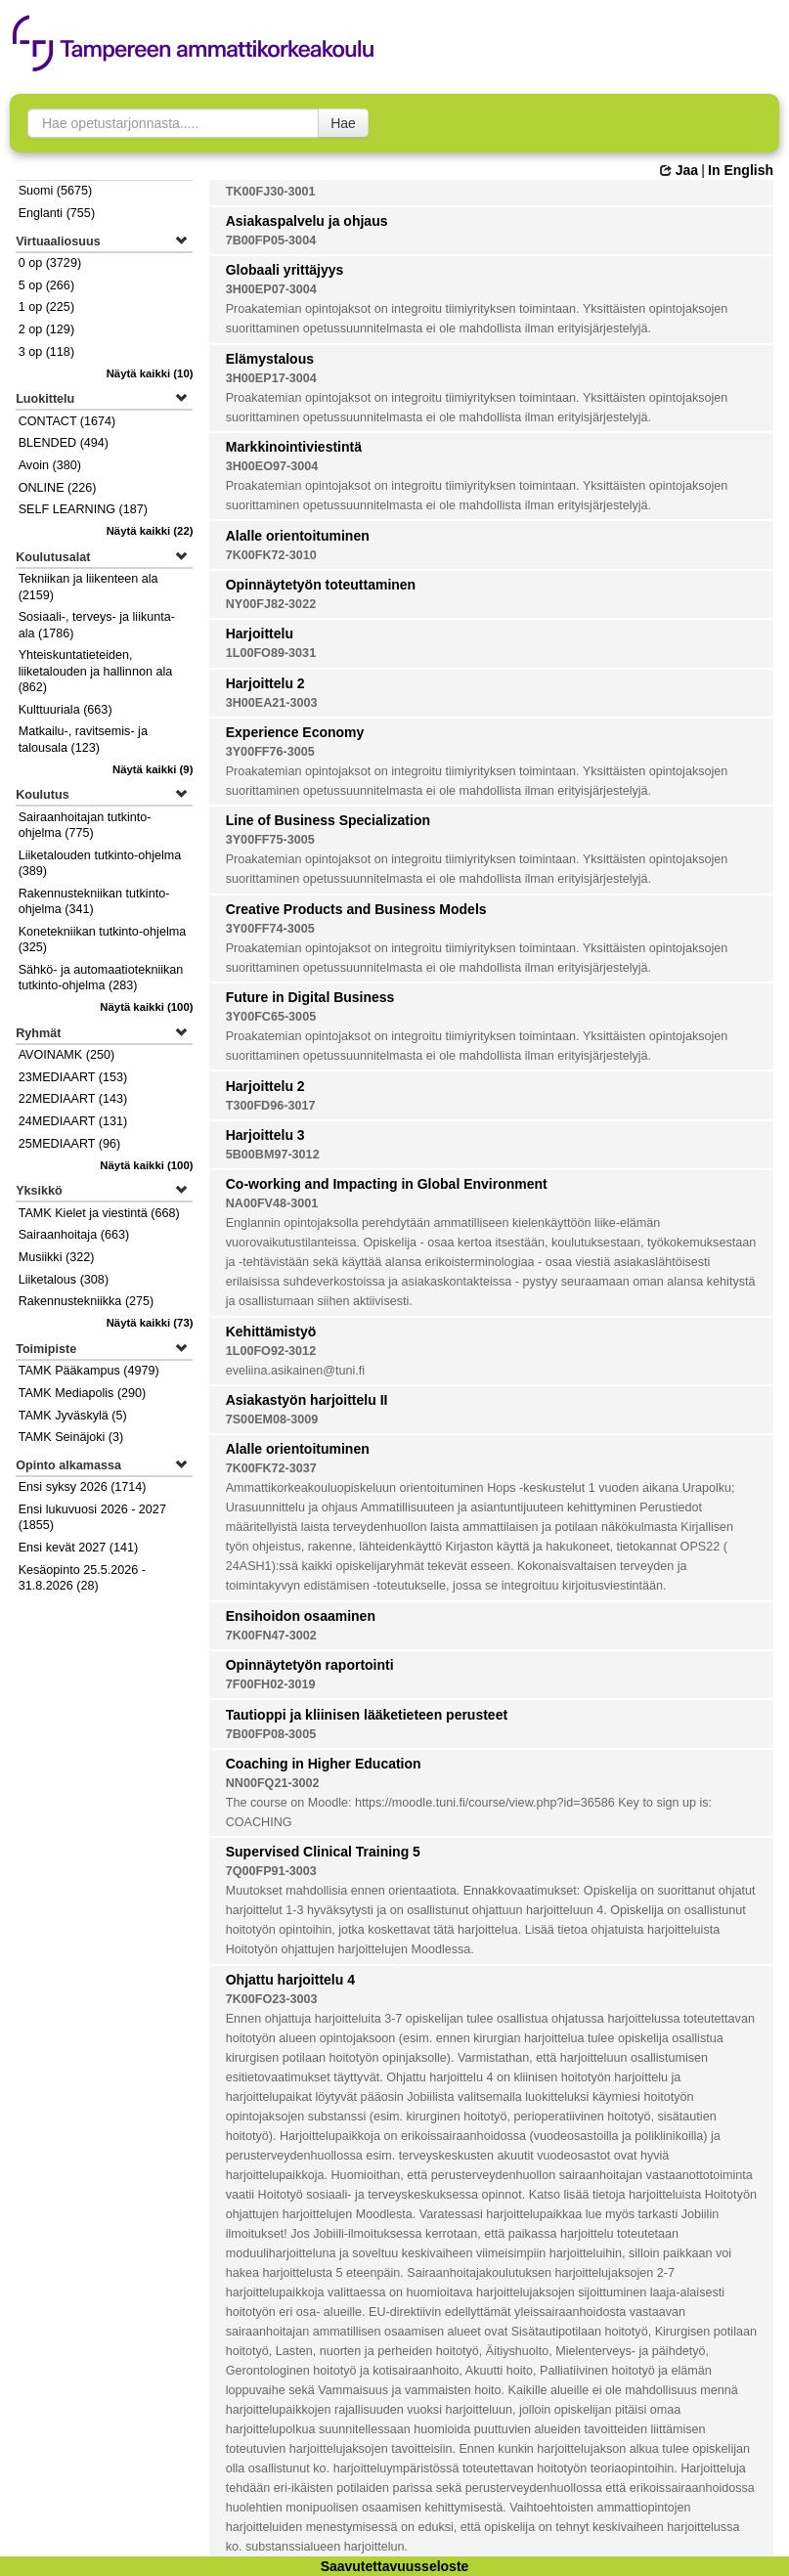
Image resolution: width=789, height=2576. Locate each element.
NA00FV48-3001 (272, 1203)
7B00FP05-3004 (271, 240)
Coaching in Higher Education (323, 1763)
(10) (150, 373)
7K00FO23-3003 (272, 1999)
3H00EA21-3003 (272, 703)
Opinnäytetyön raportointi (310, 1665)
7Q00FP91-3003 (271, 1871)
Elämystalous (270, 359)
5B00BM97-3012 (273, 1154)
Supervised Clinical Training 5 (323, 1851)
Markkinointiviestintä (294, 447)
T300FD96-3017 (271, 1106)
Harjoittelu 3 (265, 1135)
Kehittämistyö (271, 1331)
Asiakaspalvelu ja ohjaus (307, 221)
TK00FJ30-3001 (271, 191)
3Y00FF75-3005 (270, 840)
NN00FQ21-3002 (273, 1783)
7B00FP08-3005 (271, 1734)
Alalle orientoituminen (298, 536)
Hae (343, 123)
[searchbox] (173, 123)
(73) (150, 1323)
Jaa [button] (679, 170)
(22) (150, 531)
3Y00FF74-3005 (270, 929)
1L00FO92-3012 (271, 1351)
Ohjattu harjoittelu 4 (290, 1979)
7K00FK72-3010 (271, 555)
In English (740, 170)
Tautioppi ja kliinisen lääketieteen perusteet (366, 1715)
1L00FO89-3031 (271, 653)
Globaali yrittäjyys (285, 270)
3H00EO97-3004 (272, 466)
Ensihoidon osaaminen (300, 1616)
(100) (146, 1007)
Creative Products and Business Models (356, 909)
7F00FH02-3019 (271, 1684)
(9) (153, 769)
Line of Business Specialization (328, 820)
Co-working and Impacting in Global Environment (387, 1184)
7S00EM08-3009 (272, 1419)
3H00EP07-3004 (271, 289)
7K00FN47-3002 (271, 1635)
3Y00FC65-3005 (271, 1017)
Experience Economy (295, 732)
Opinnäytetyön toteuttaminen (321, 584)
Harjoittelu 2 (265, 683)
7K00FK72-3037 (271, 1468)
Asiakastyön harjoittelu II (307, 1400)
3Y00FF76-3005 (270, 752)
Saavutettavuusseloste (395, 2566)
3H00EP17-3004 (271, 378)
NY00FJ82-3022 (271, 604)
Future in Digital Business (310, 997)
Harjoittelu (259, 633)
